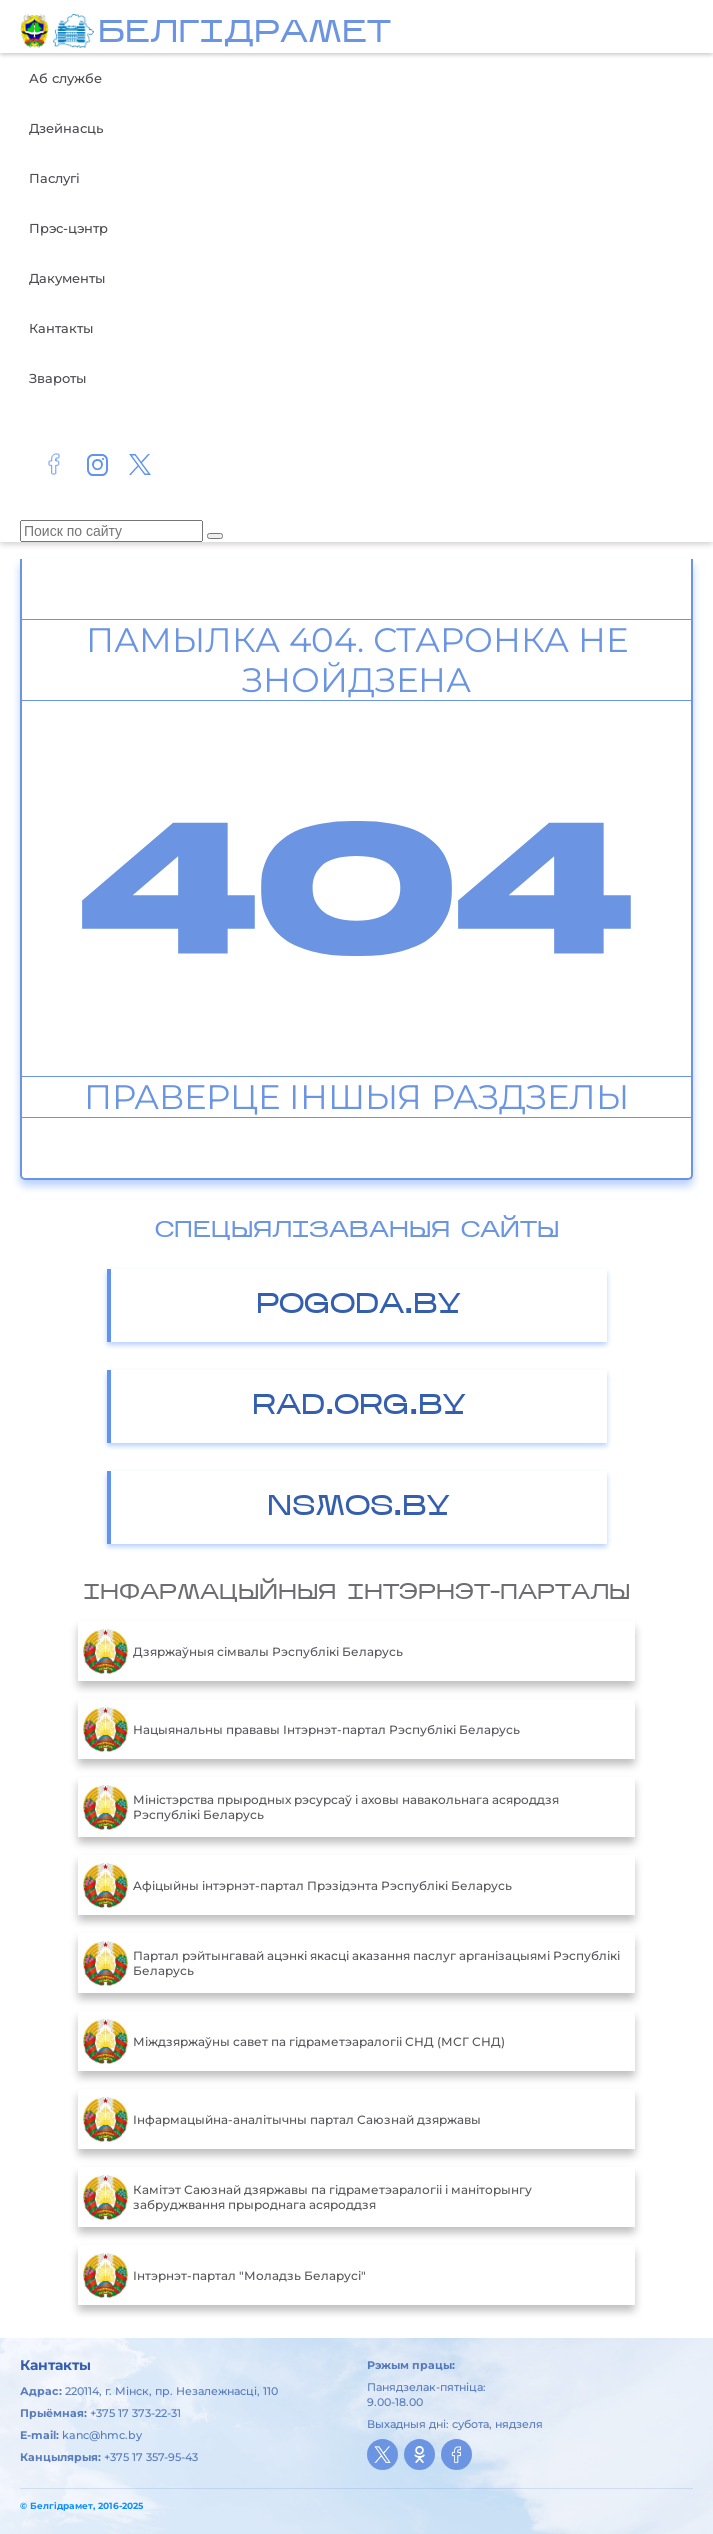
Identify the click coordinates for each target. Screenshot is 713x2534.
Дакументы (67, 278)
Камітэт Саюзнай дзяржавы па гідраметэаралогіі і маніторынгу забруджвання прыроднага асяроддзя (307, 2197)
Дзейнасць (66, 128)
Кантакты (61, 328)
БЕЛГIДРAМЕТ (244, 34)
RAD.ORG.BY (359, 1406)
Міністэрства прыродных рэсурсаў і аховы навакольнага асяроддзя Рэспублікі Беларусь (321, 1807)
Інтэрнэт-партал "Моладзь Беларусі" (224, 2275)
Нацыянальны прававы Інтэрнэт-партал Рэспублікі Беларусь (301, 1729)
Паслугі (54, 178)
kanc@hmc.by (102, 2435)
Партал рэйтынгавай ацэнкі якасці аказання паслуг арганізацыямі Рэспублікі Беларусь (351, 1963)
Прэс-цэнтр (68, 228)
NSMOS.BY (358, 1507)
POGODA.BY (358, 1305)
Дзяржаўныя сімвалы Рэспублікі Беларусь (243, 1651)
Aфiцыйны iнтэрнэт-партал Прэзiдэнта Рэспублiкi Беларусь (297, 1885)
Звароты (57, 378)
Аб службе (65, 78)
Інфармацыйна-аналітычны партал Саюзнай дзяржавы (282, 2119)
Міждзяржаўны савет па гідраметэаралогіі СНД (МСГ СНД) (294, 2041)
